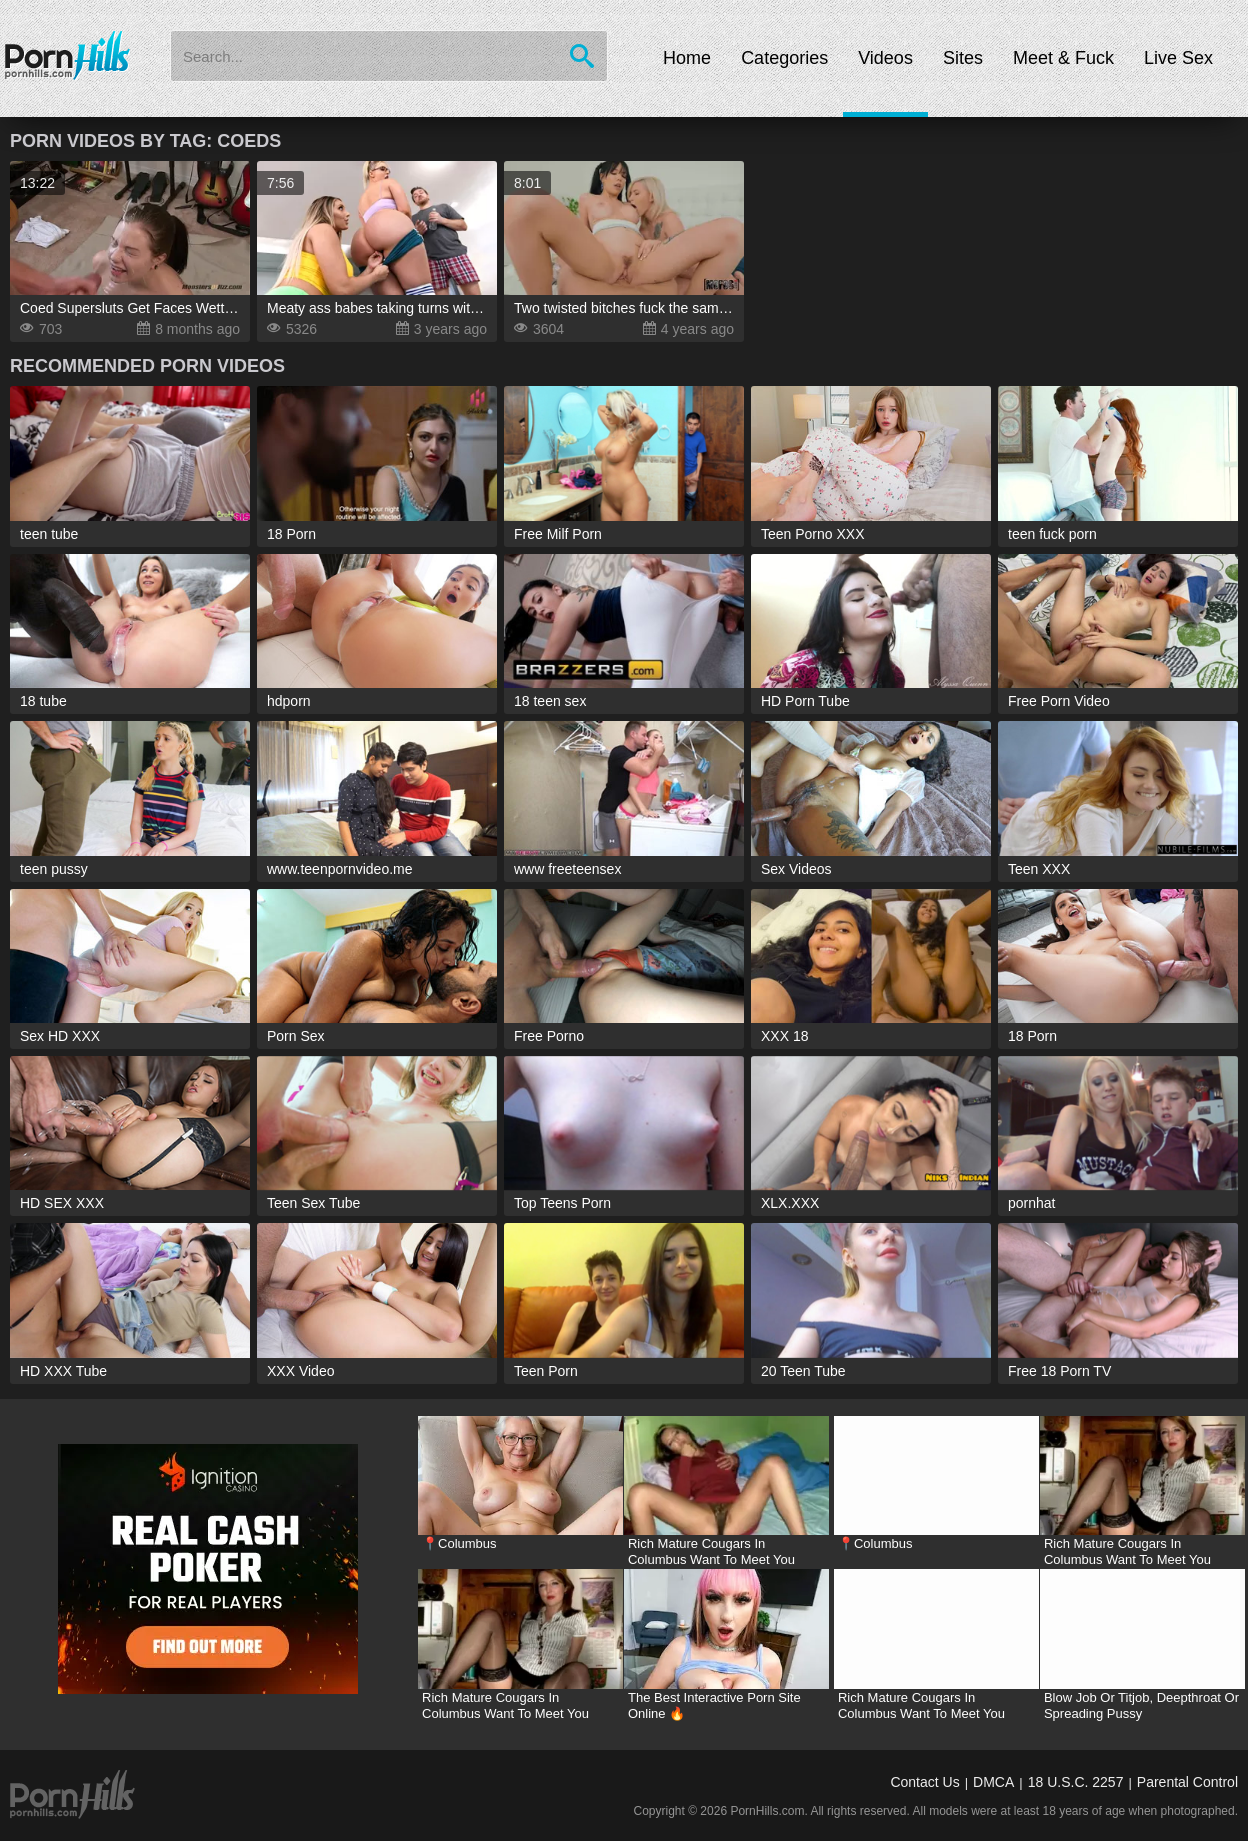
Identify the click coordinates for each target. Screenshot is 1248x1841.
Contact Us (924, 1782)
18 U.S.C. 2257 (1076, 1782)
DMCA (993, 1782)
